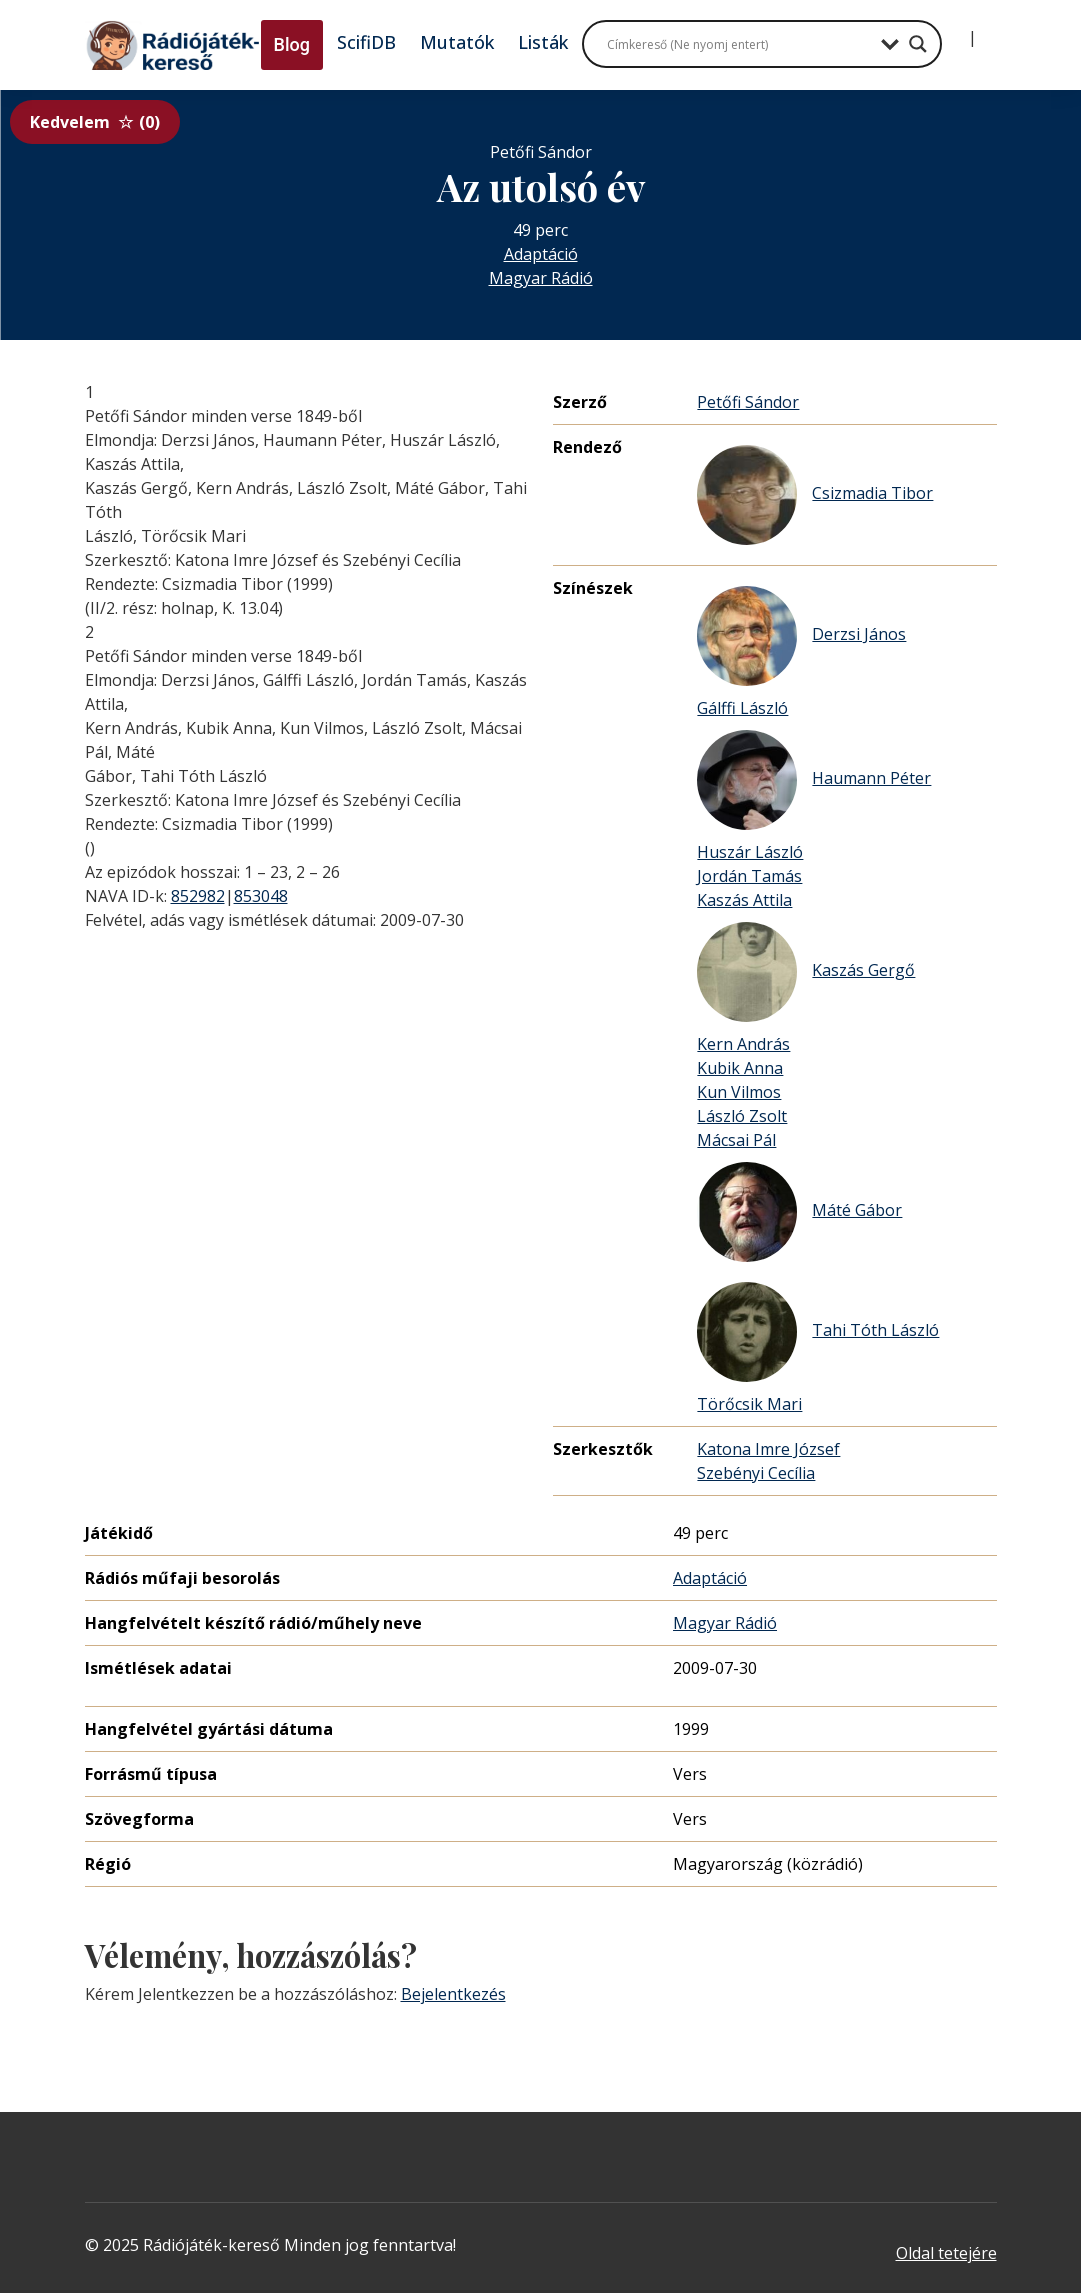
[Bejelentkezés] (956, 30)
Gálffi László (742, 708)
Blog (292, 44)
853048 (261, 896)
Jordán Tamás (749, 876)
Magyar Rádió (541, 278)
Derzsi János (801, 636)
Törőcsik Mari (749, 1404)
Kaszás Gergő (806, 972)
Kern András (743, 1044)
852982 (198, 896)
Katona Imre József (768, 1449)
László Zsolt (742, 1116)
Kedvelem (95, 122)
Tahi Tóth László (818, 1332)
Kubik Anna (740, 1068)
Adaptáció (541, 254)
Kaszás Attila (744, 900)
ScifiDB (366, 42)
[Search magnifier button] (918, 44)
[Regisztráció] (989, 30)
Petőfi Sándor (748, 402)
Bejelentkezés (453, 1994)
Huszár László (750, 852)
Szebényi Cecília (756, 1473)
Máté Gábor (799, 1212)
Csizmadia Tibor (815, 495)
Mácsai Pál (736, 1140)
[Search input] (739, 44)
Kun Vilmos (739, 1092)
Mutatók (457, 42)
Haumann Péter (814, 780)
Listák (543, 42)
